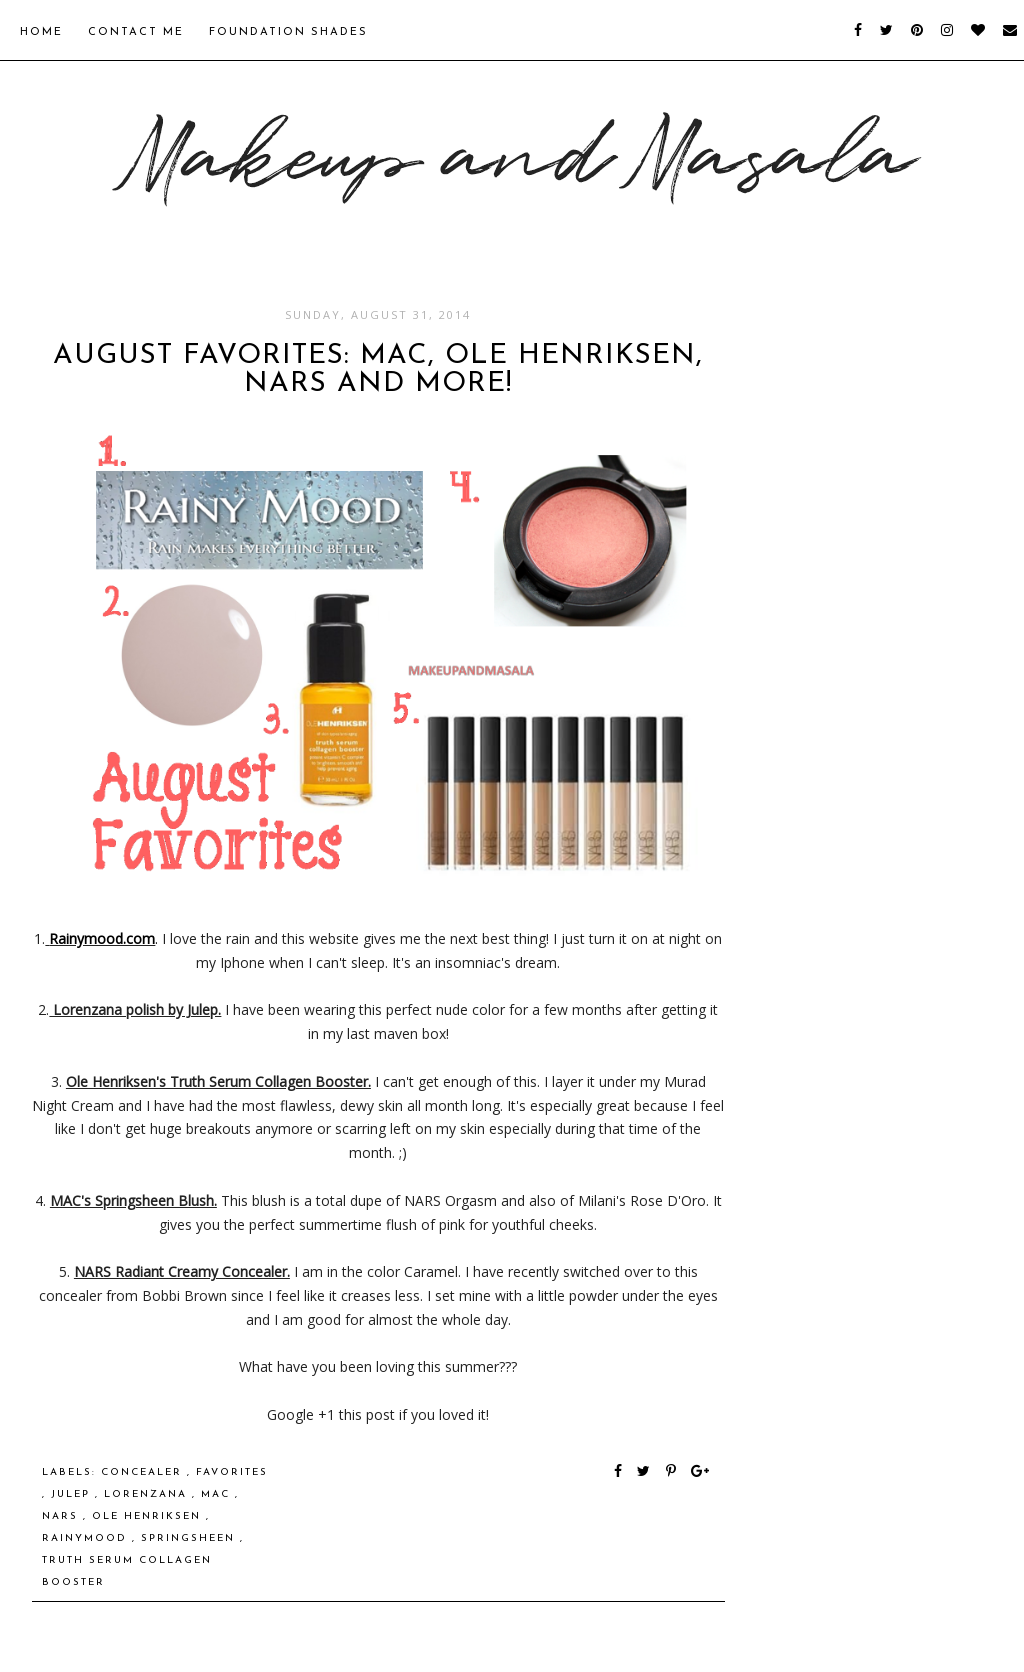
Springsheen (190, 1538)
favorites (232, 1472)
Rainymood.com (102, 938)
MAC (218, 1494)
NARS (62, 1516)
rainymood (87, 1538)
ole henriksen (149, 1516)
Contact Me (136, 32)
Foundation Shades (288, 32)
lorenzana (148, 1494)
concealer (144, 1472)
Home (41, 32)
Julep (73, 1494)
